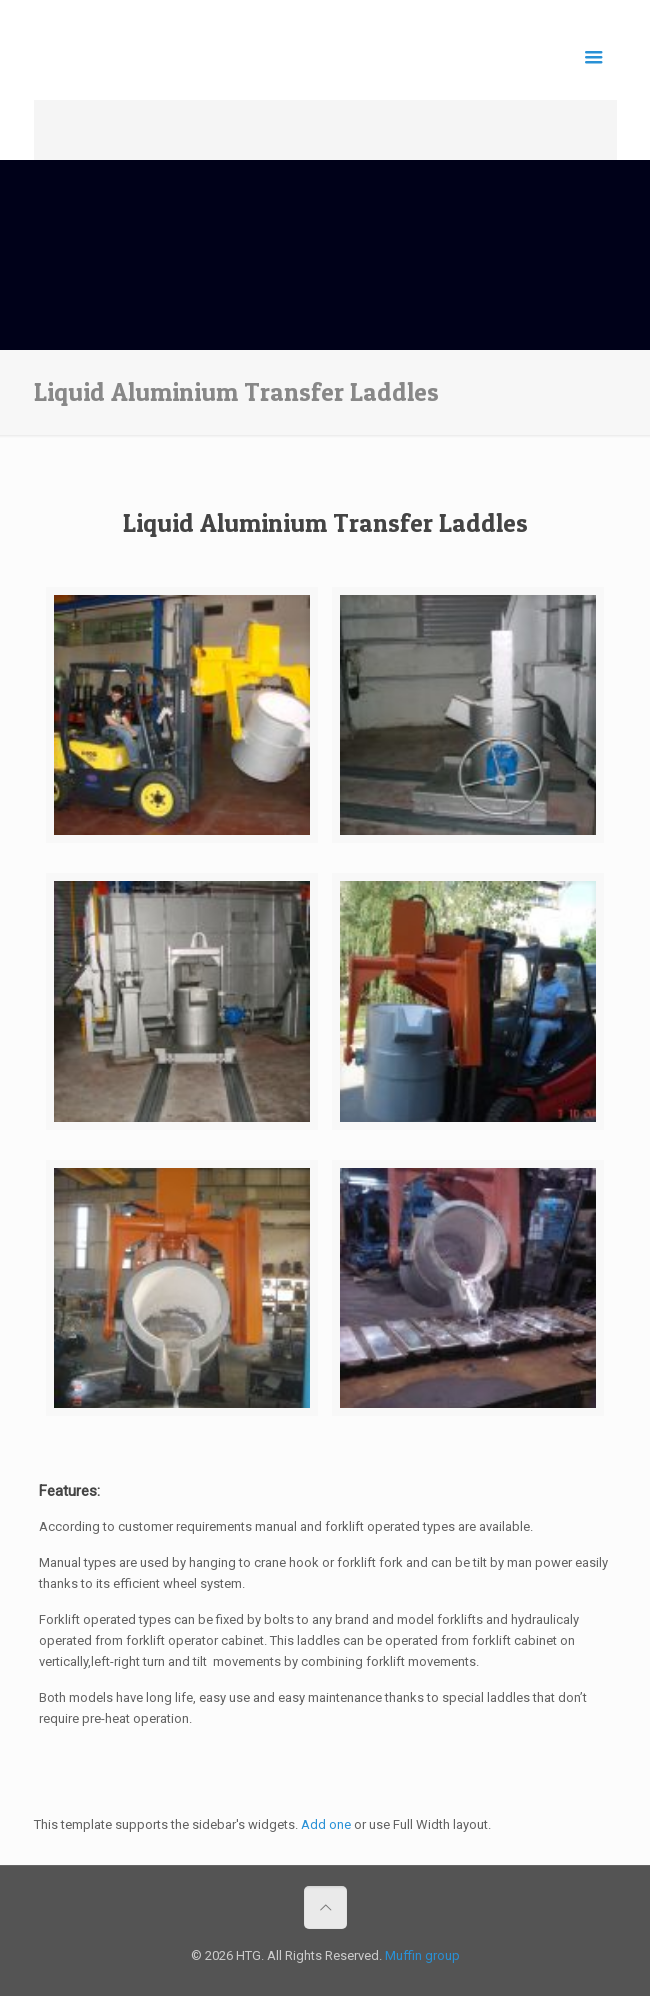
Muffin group (422, 1955)
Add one (326, 1824)
